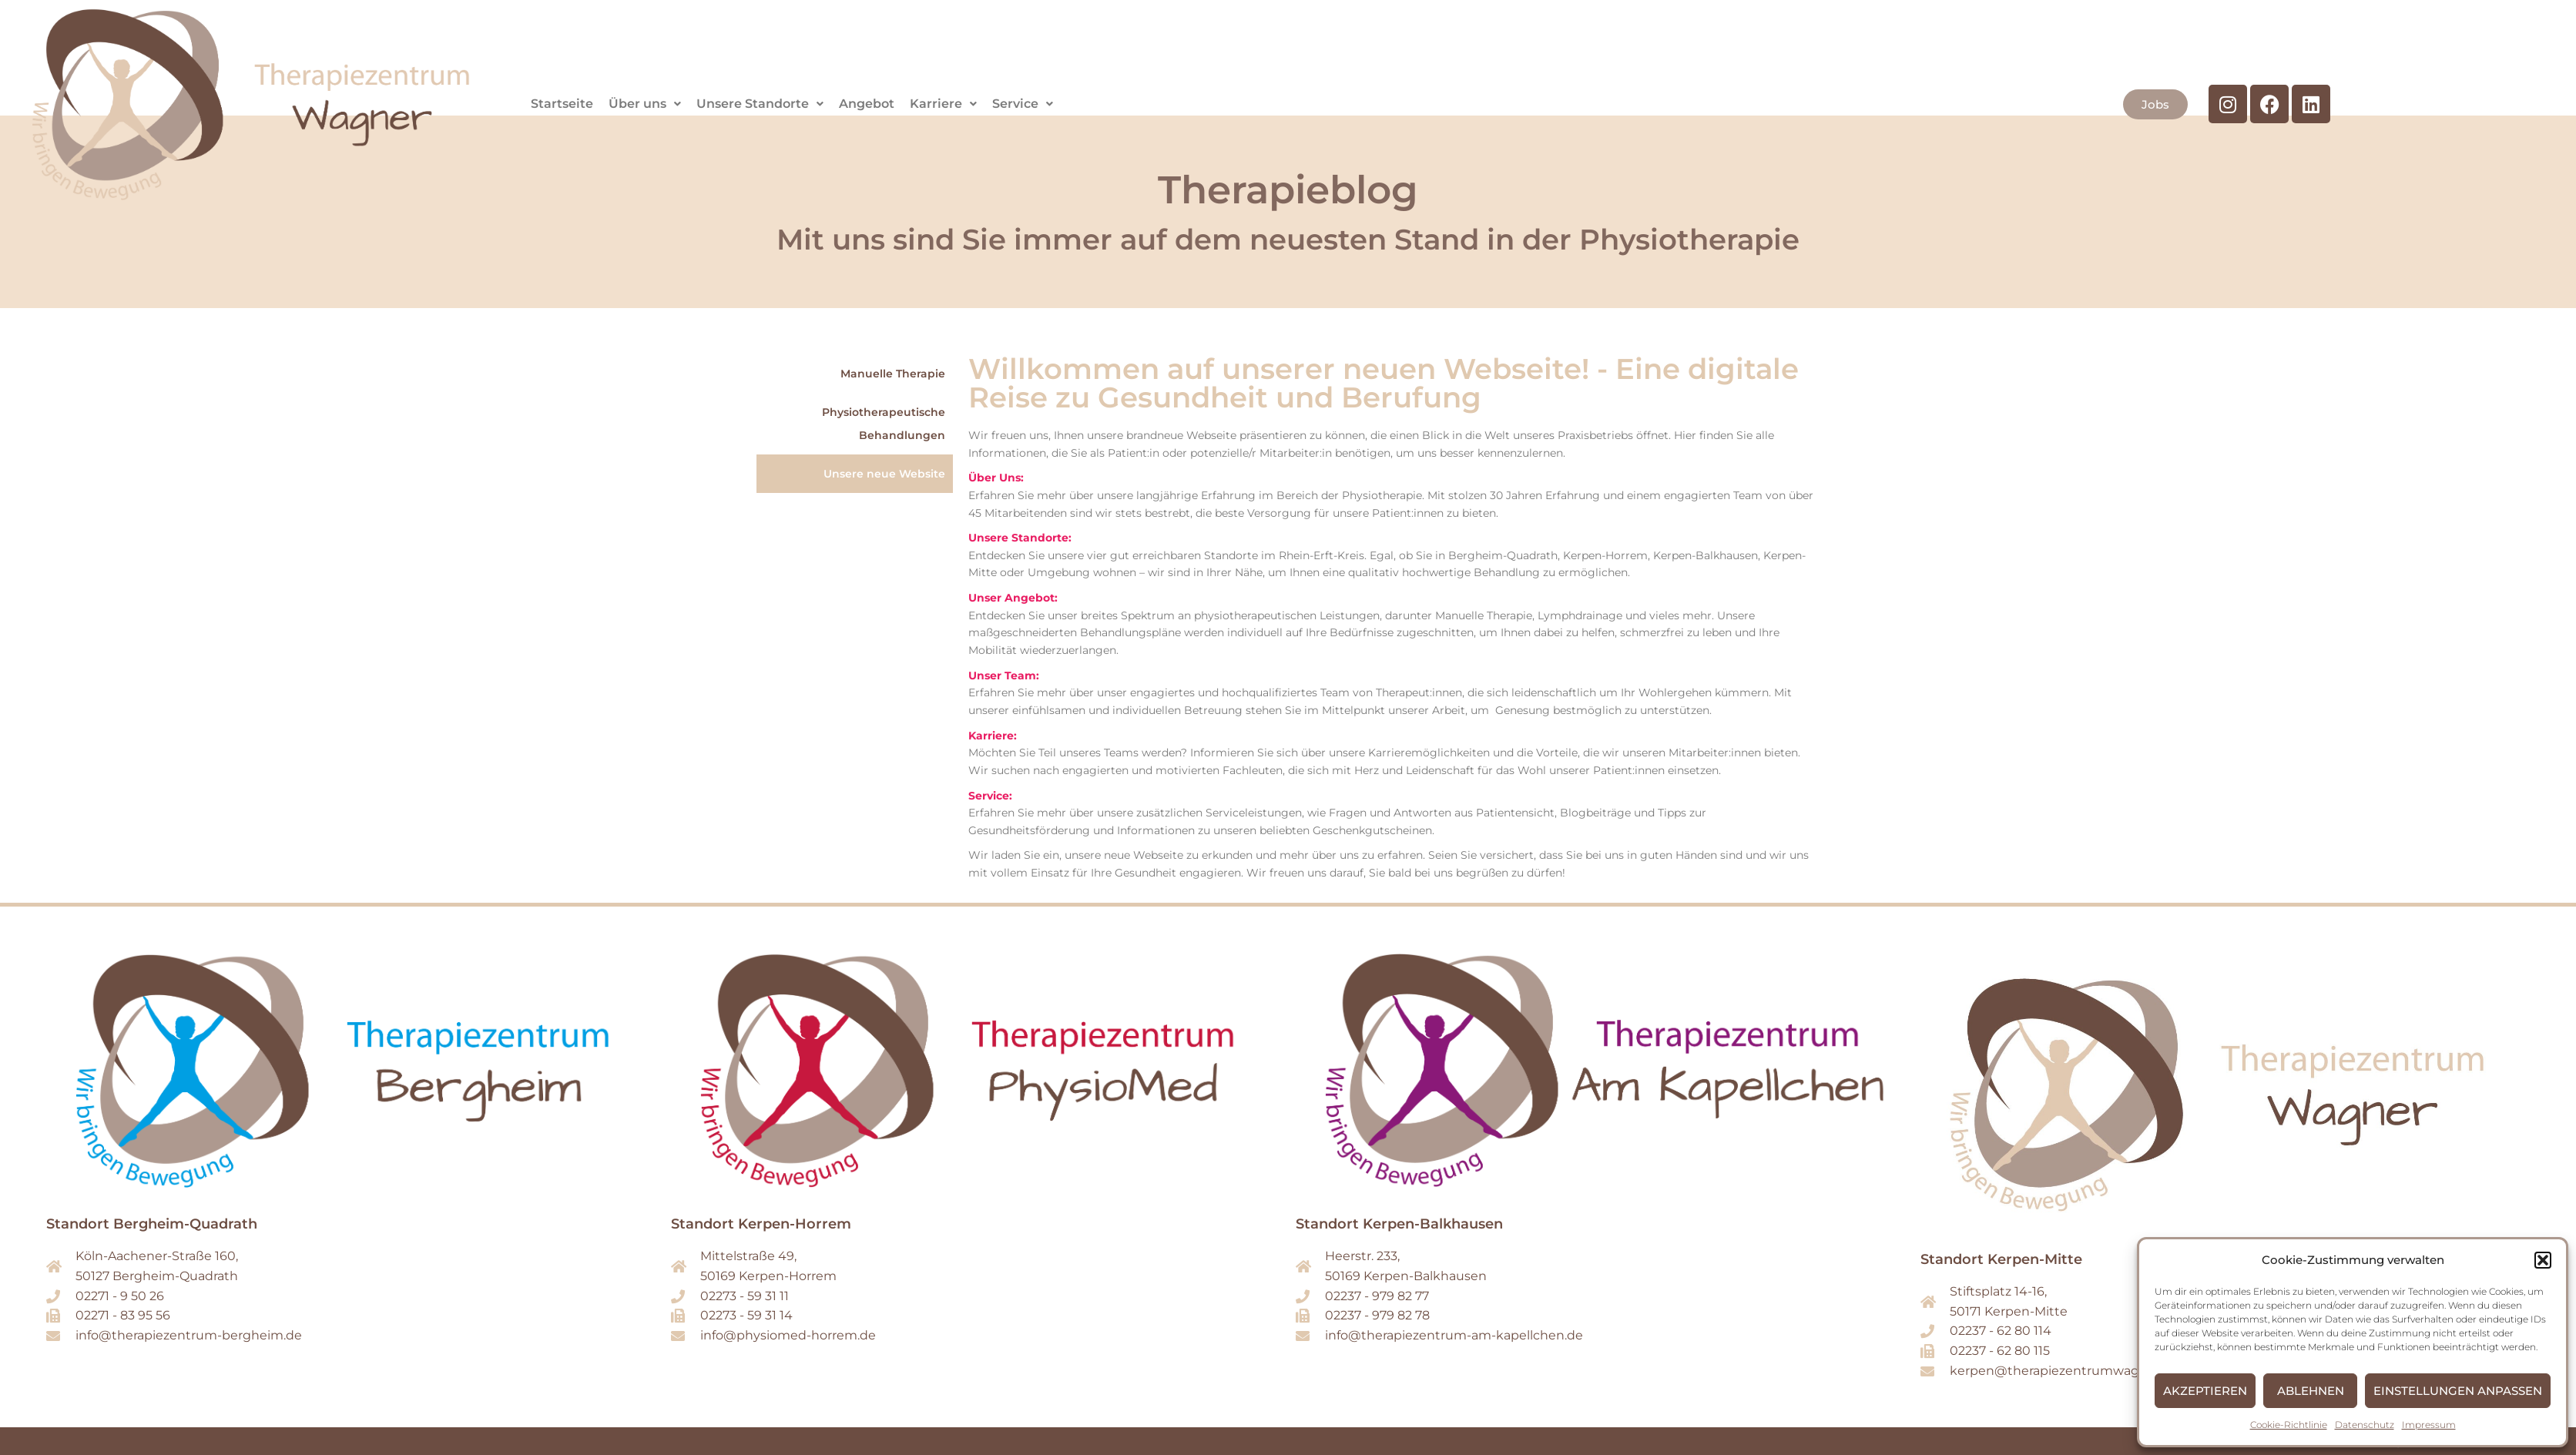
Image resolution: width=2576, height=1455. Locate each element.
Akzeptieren (2205, 1390)
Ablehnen (2310, 1390)
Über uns (645, 103)
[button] (2543, 1260)
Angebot (866, 103)
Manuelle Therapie (892, 374)
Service (1022, 103)
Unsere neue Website (884, 474)
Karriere (943, 103)
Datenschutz (2364, 1424)
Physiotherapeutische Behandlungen (883, 423)
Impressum (2429, 1424)
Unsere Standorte (759, 103)
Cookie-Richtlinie (2288, 1424)
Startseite (562, 103)
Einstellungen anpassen (2457, 1390)
